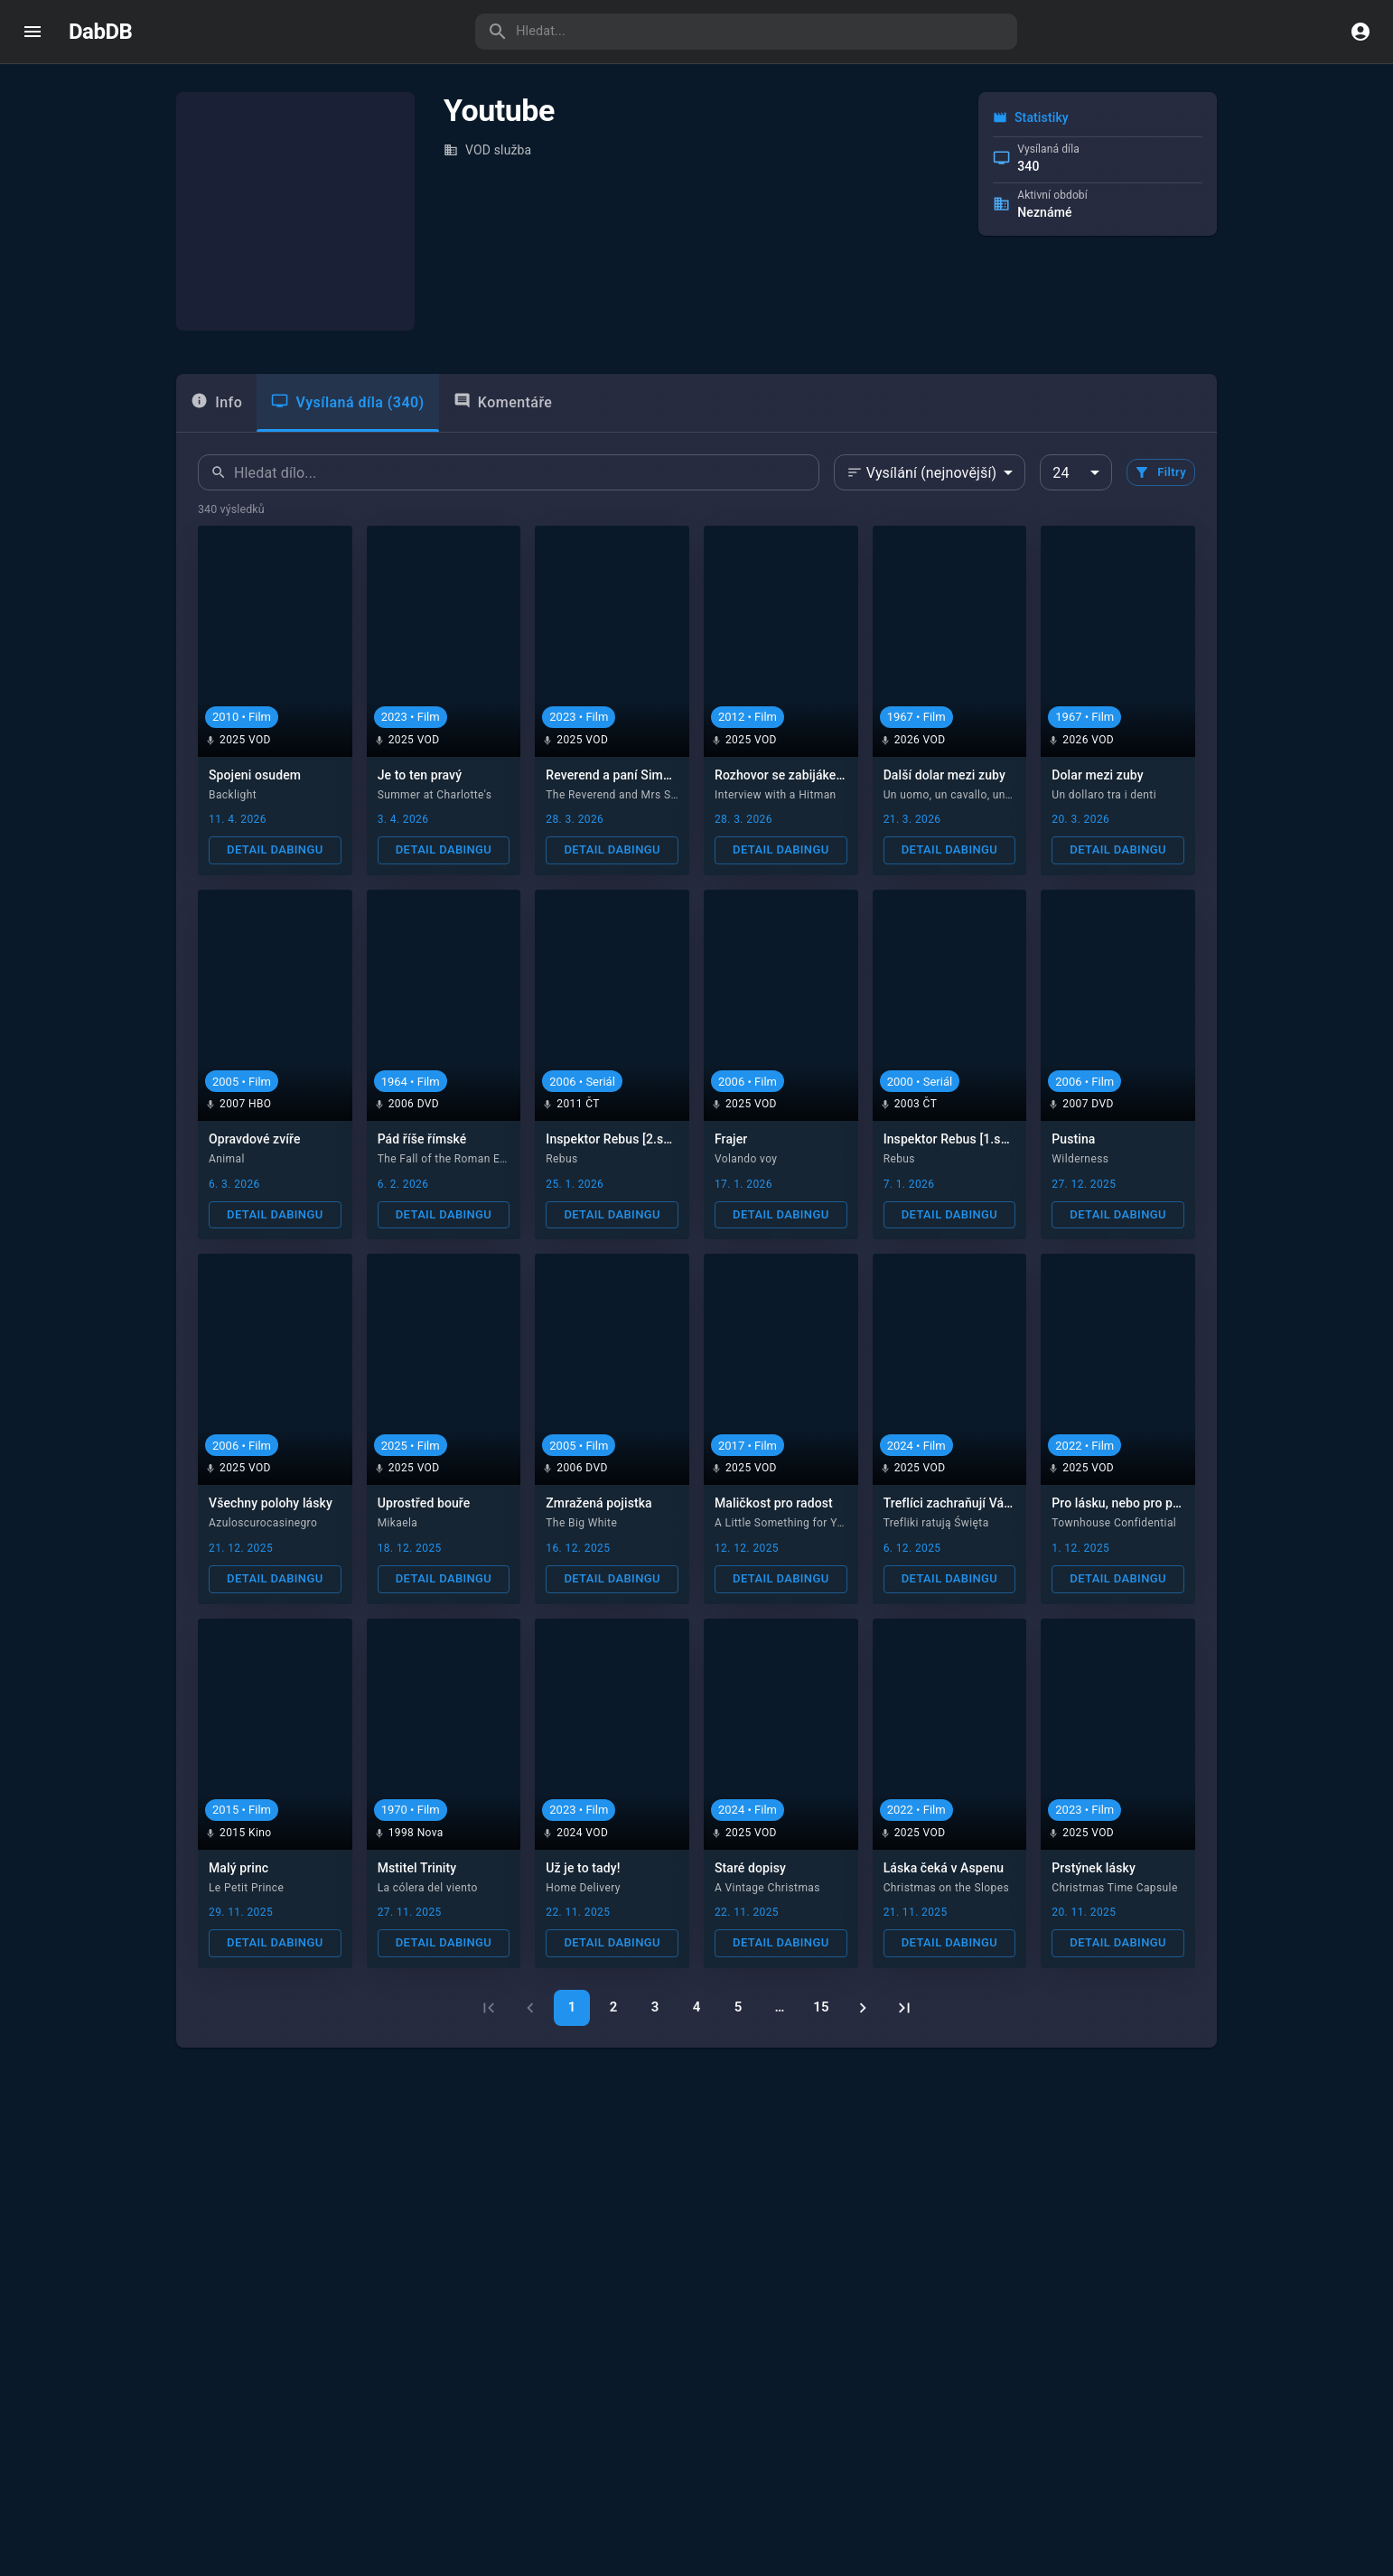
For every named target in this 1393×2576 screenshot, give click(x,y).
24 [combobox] (1060, 472)
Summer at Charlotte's (435, 795)
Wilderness (1080, 1159)
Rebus (561, 1159)
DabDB (100, 31)
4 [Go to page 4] (697, 2007)
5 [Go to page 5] (738, 2007)
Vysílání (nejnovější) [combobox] (931, 472)
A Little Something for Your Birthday (807, 1523)
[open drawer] (32, 31)
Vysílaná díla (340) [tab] (347, 401)
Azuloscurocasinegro (263, 1523)
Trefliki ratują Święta (936, 1523)
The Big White (581, 1523)
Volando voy (746, 1159)
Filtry (1160, 472)
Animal (227, 1159)
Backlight (233, 795)
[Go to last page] (904, 2008)
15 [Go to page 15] (820, 2007)
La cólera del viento (428, 1887)
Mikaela (398, 1523)
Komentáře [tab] (503, 401)
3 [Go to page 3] (655, 2007)
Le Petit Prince (246, 1887)
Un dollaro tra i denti (1104, 795)
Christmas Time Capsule (1114, 1887)
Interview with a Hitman (776, 795)
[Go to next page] (863, 2008)
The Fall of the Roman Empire (453, 1159)
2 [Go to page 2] (614, 2007)
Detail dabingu (275, 849)
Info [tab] (216, 401)
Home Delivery (583, 1887)
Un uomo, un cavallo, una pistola (966, 795)
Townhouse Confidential (1114, 1523)
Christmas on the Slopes (946, 1887)
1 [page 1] (572, 2007)
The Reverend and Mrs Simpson (627, 795)
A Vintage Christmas (767, 1887)
